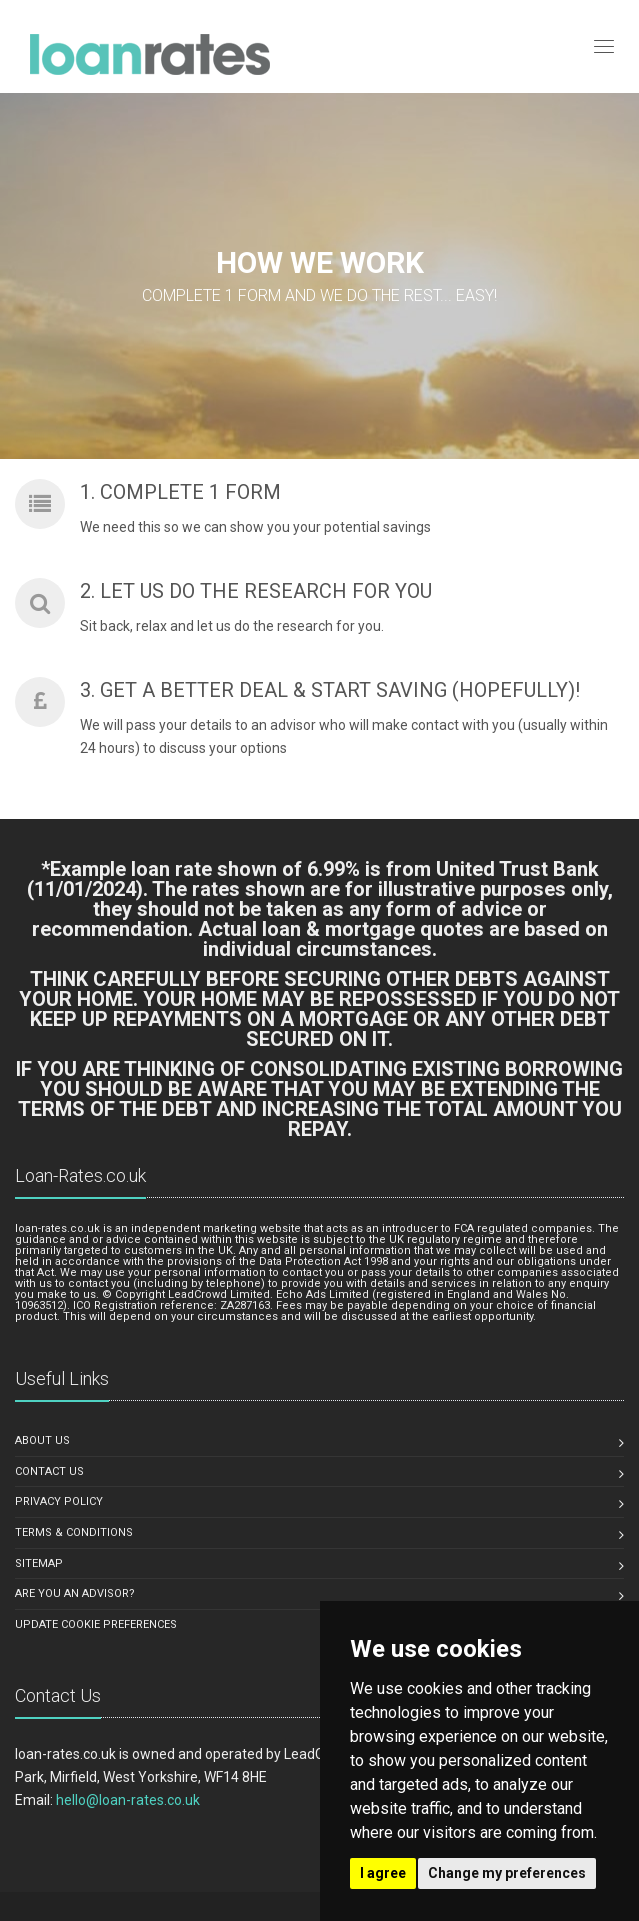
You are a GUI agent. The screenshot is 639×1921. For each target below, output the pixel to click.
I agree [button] (383, 1873)
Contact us (49, 1471)
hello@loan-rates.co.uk (128, 1800)
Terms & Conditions (74, 1532)
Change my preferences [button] (507, 1873)
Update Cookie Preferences (96, 1624)
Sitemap (39, 1563)
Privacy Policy (59, 1501)
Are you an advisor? (75, 1593)
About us (42, 1440)
